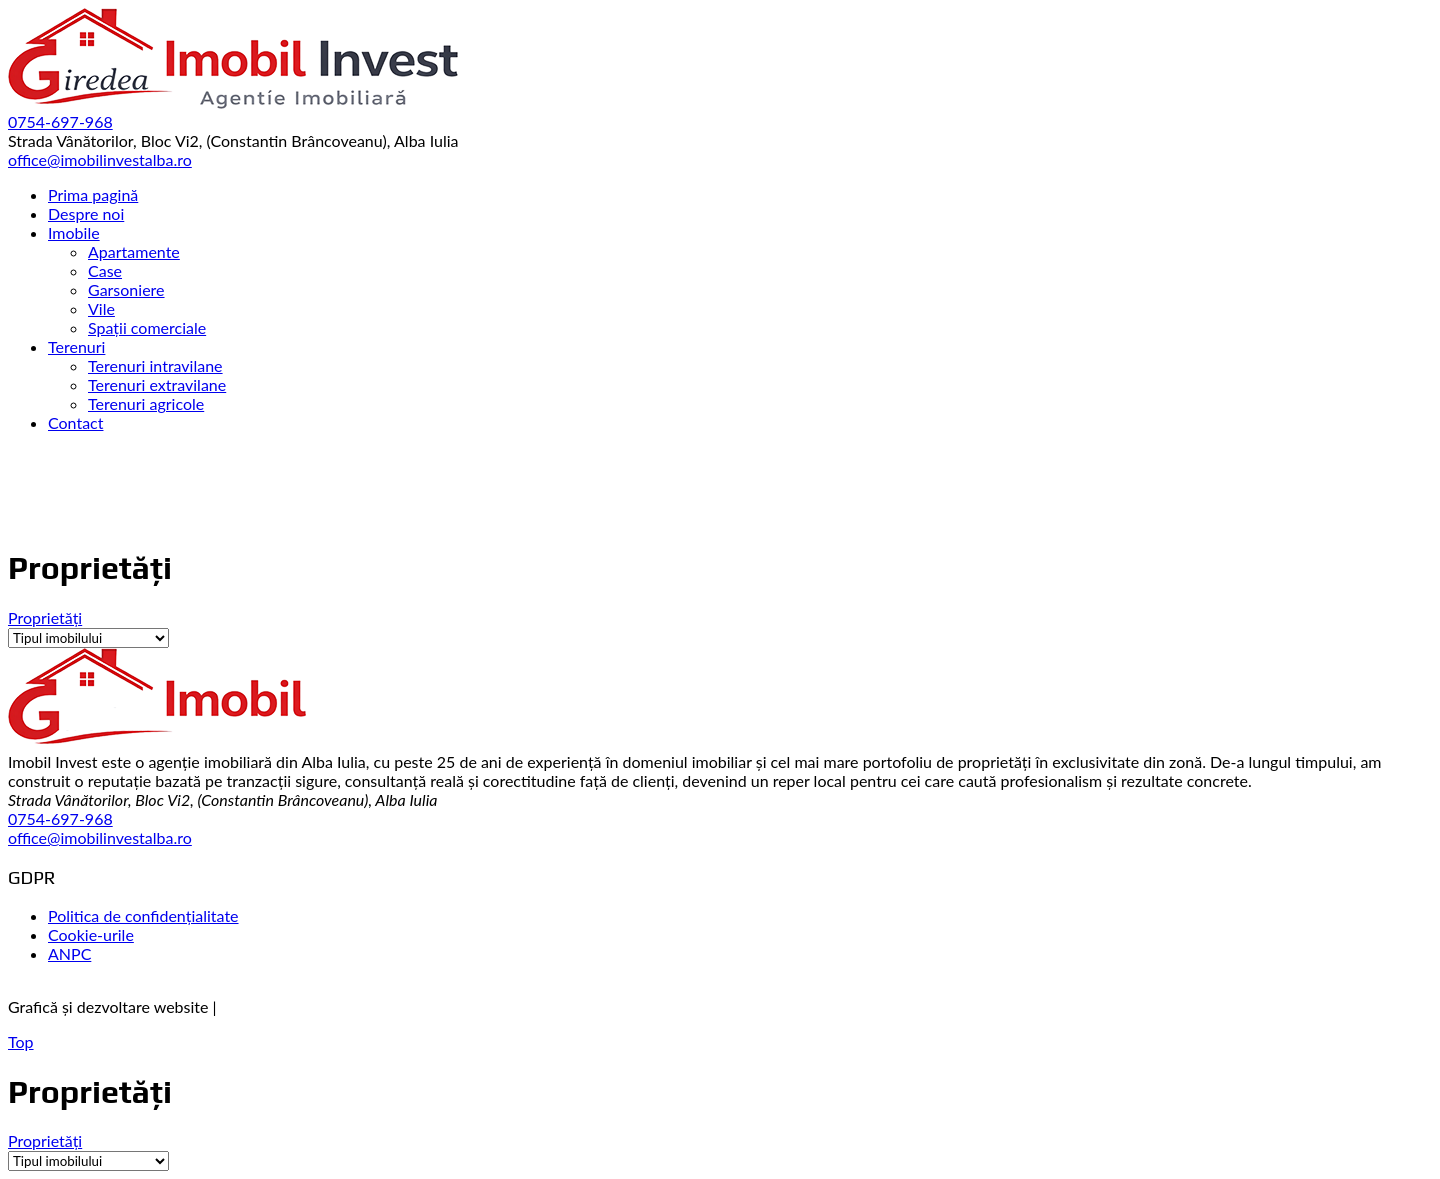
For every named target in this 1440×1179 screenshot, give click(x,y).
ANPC (69, 953)
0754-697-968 (60, 818)
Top (21, 1041)
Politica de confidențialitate (143, 915)
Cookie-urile (91, 934)
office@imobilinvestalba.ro (100, 837)
